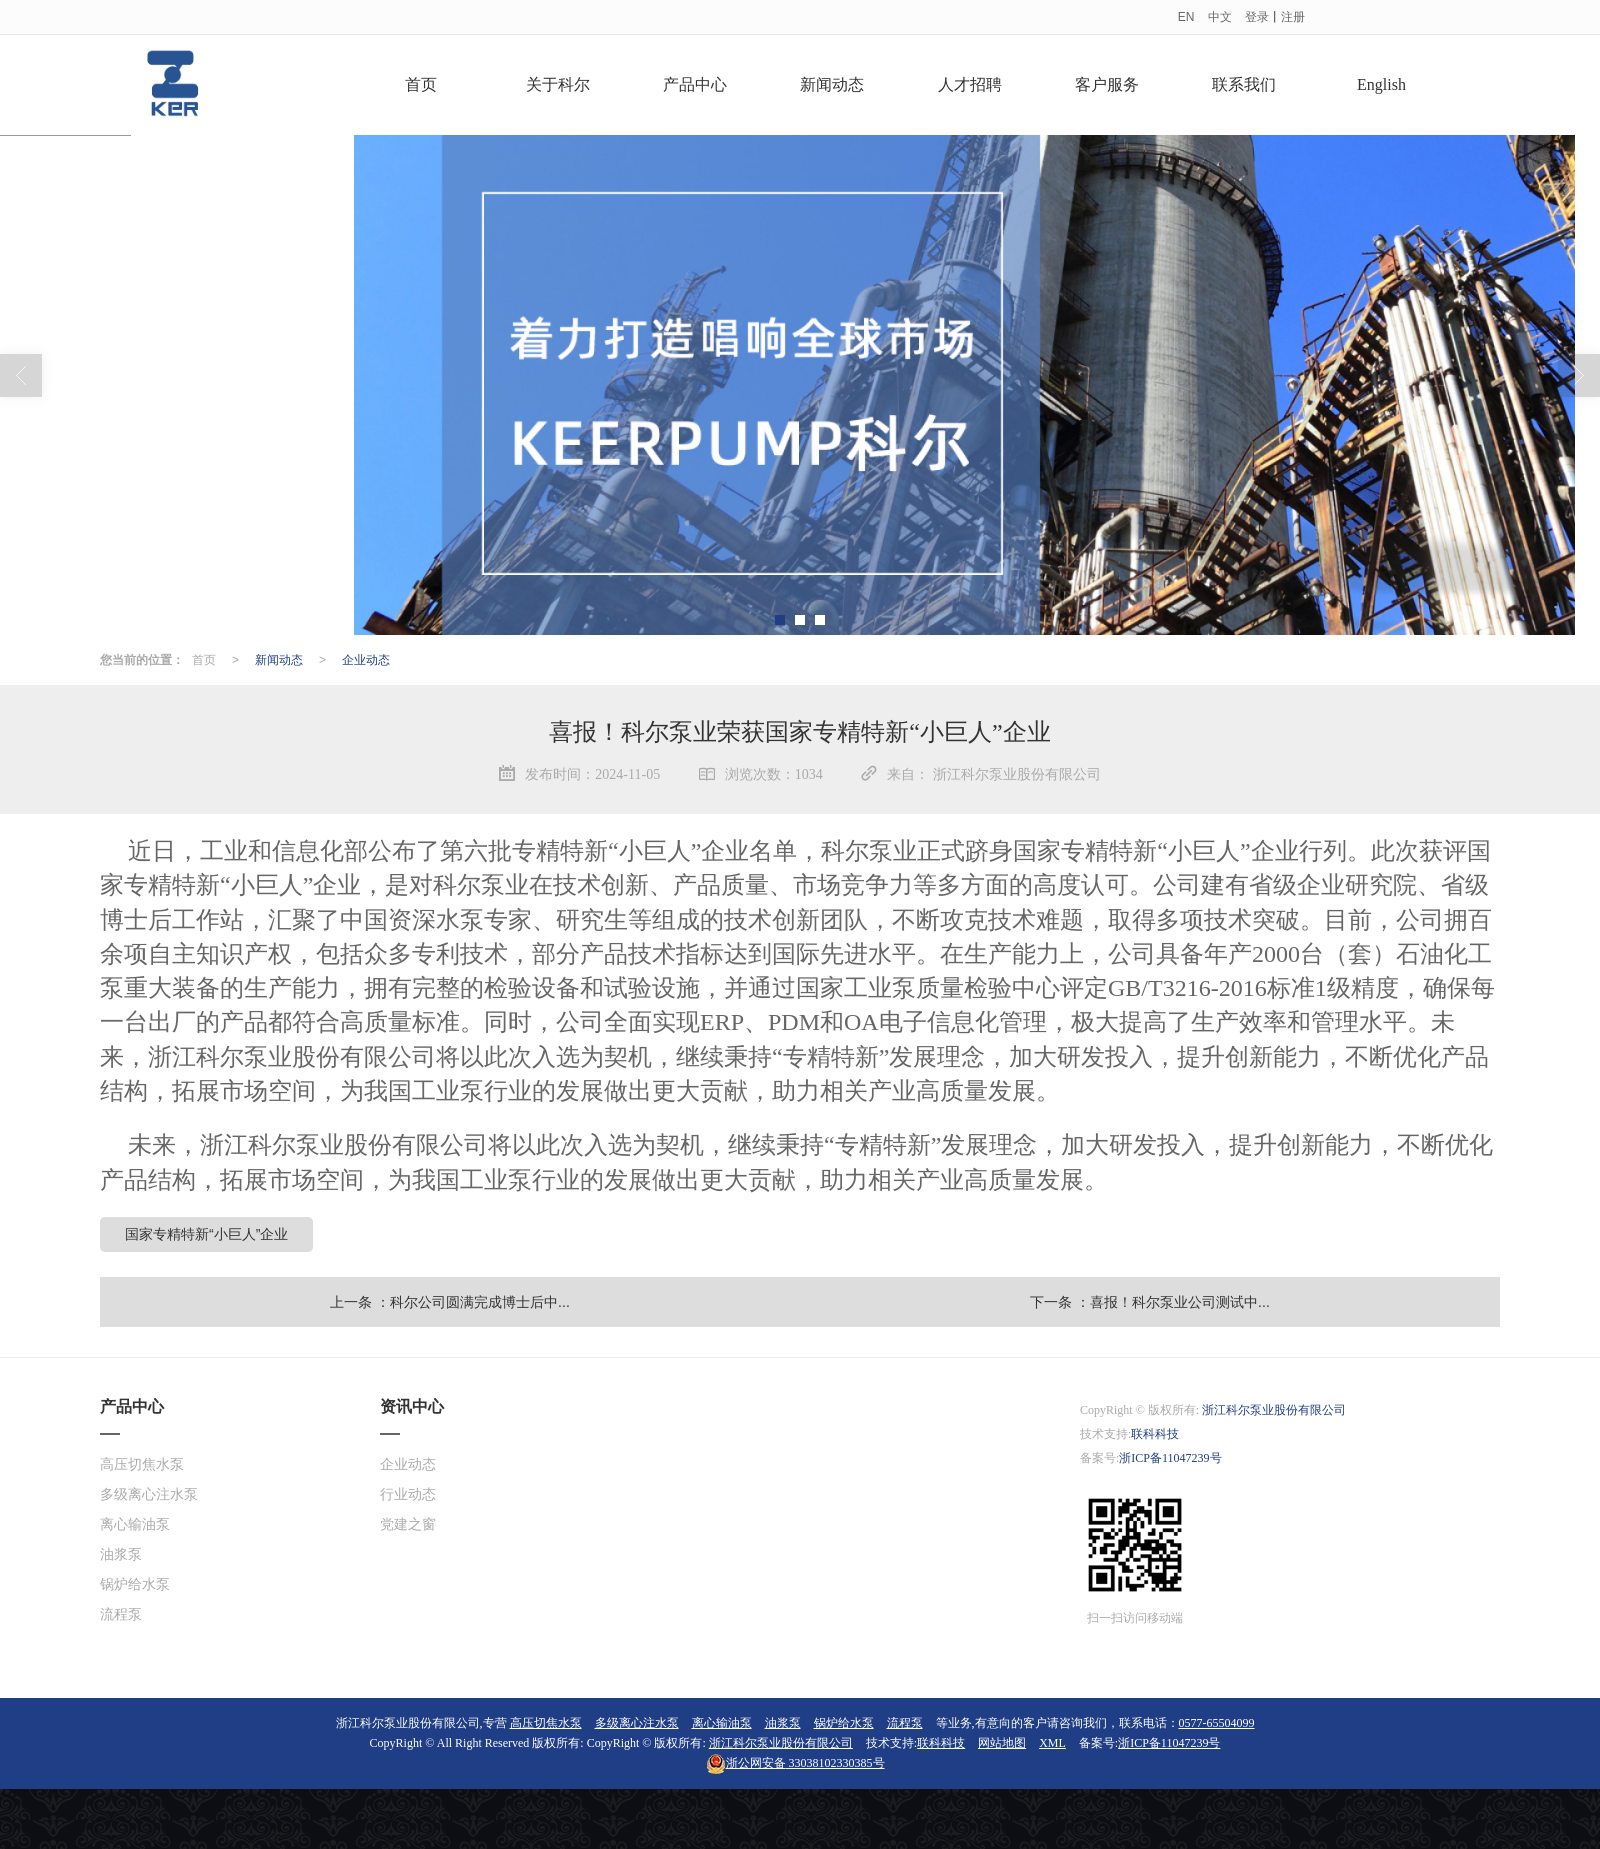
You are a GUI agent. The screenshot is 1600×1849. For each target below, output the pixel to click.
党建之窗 (408, 1524)
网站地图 (1002, 1743)
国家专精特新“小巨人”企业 (206, 1234)
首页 (421, 84)
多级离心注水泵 (149, 1494)
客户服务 (1107, 84)
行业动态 (408, 1494)
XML (1052, 1743)
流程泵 (121, 1614)
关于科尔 (558, 84)
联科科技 (1155, 1434)
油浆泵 (121, 1554)
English (1381, 84)
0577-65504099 (1217, 1723)
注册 (1293, 17)
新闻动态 (832, 84)
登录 (1257, 17)
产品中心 (695, 84)
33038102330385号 (795, 1763)
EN (1186, 17)
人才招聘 (970, 84)
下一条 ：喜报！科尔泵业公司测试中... (1150, 1302)
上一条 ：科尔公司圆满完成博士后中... (450, 1302)
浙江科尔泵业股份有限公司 (1274, 1410)
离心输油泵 (135, 1524)
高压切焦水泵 (142, 1464)
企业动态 (366, 660)
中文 (1220, 17)
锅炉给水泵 (135, 1584)
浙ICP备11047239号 (1170, 1458)
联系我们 (1244, 84)
